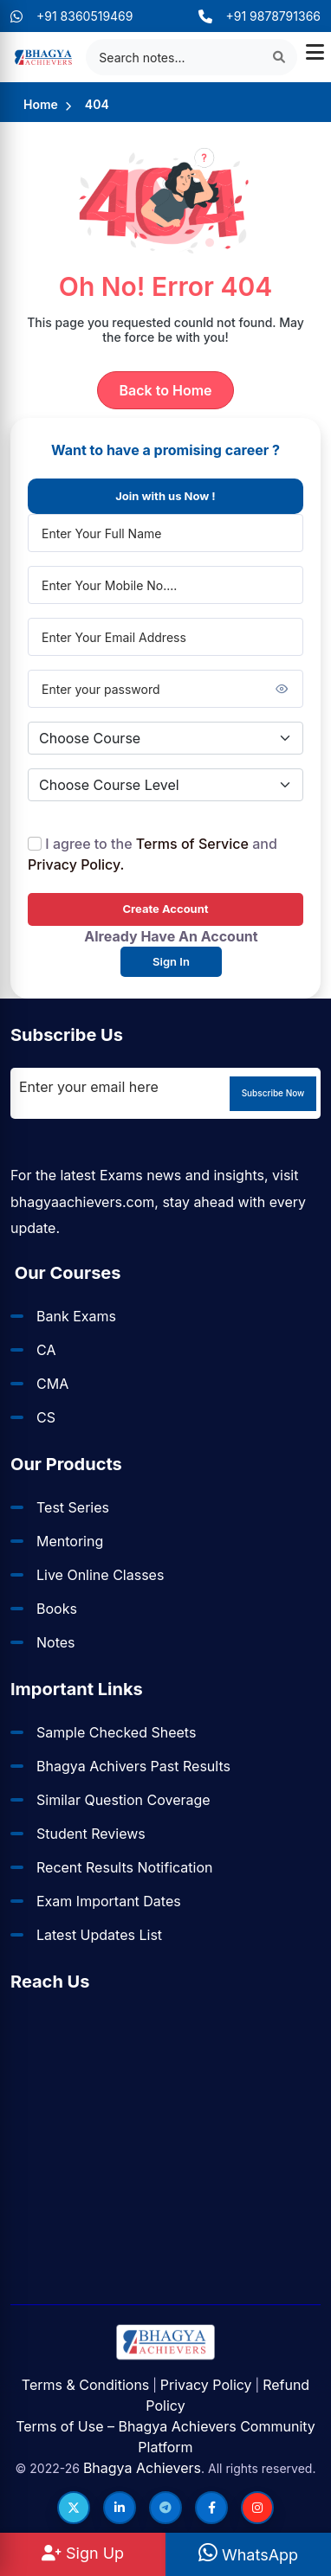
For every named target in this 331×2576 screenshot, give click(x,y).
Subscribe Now (273, 1093)
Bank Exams (76, 1316)
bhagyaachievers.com (82, 1202)
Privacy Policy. (76, 864)
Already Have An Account (170, 936)
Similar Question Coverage (123, 1799)
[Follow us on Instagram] (257, 2507)
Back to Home (166, 390)
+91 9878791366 (259, 16)
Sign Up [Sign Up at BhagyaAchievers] (83, 2553)
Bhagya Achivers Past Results (133, 1766)
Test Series (72, 1507)
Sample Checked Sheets (116, 1732)
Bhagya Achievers (142, 2467)
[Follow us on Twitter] (73, 2507)
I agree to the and (152, 854)
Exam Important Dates (108, 1901)
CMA (52, 1383)
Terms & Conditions (85, 2384)
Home (40, 104)
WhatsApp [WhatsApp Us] (248, 2555)
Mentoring (69, 1541)
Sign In (171, 961)
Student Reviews (91, 1833)
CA (45, 1350)
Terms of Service (192, 843)
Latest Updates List (99, 1934)
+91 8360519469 (71, 16)
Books (56, 1608)
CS (45, 1417)
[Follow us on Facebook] (211, 2507)
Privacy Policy (206, 2384)
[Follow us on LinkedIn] (119, 2507)
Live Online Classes (100, 1575)
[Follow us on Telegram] (165, 2507)
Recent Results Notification (124, 1867)
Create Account (165, 908)
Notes (55, 1642)
